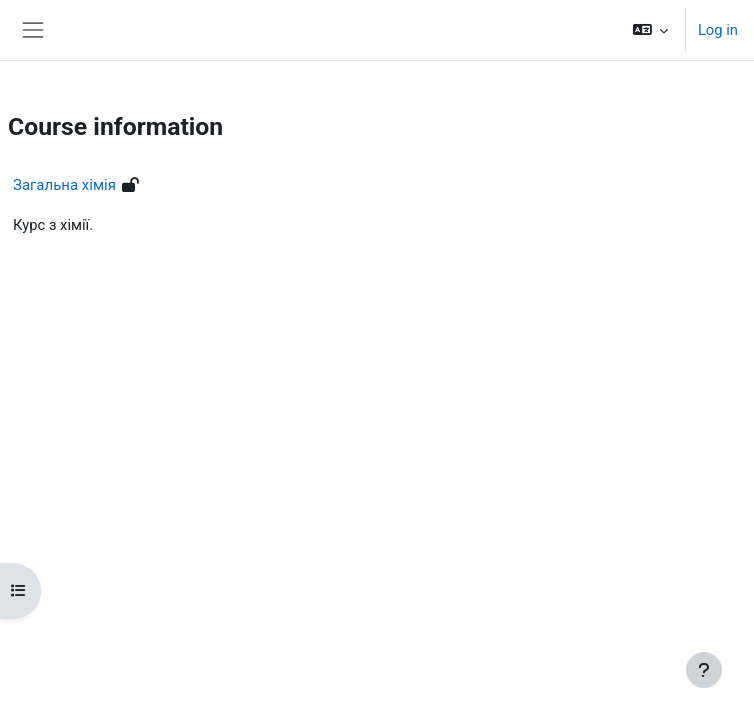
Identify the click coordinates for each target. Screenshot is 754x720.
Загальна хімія (64, 185)
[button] (649, 30)
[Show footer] (704, 670)
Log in (718, 30)
